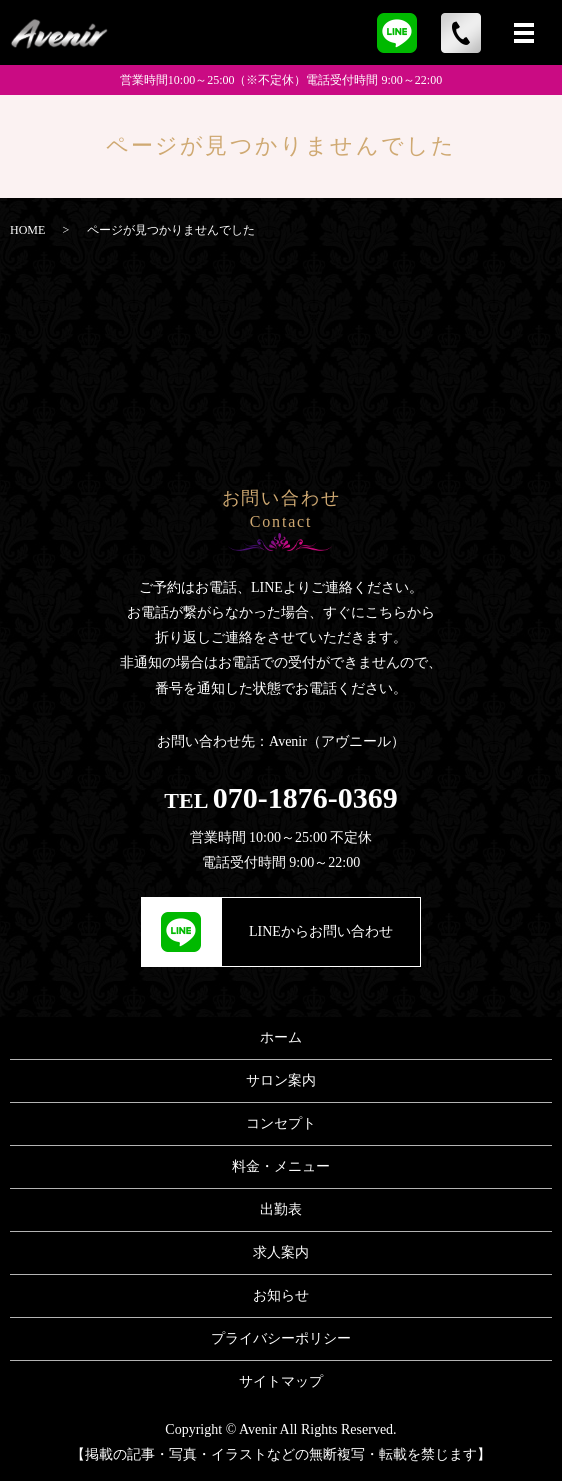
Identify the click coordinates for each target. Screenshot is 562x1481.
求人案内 (281, 1252)
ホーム (281, 1037)
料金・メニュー (281, 1166)
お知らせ (281, 1295)
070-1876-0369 (305, 797)
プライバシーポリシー (281, 1338)
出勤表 (281, 1209)
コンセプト (281, 1123)
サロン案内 (281, 1080)
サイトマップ (281, 1381)
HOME (27, 230)
